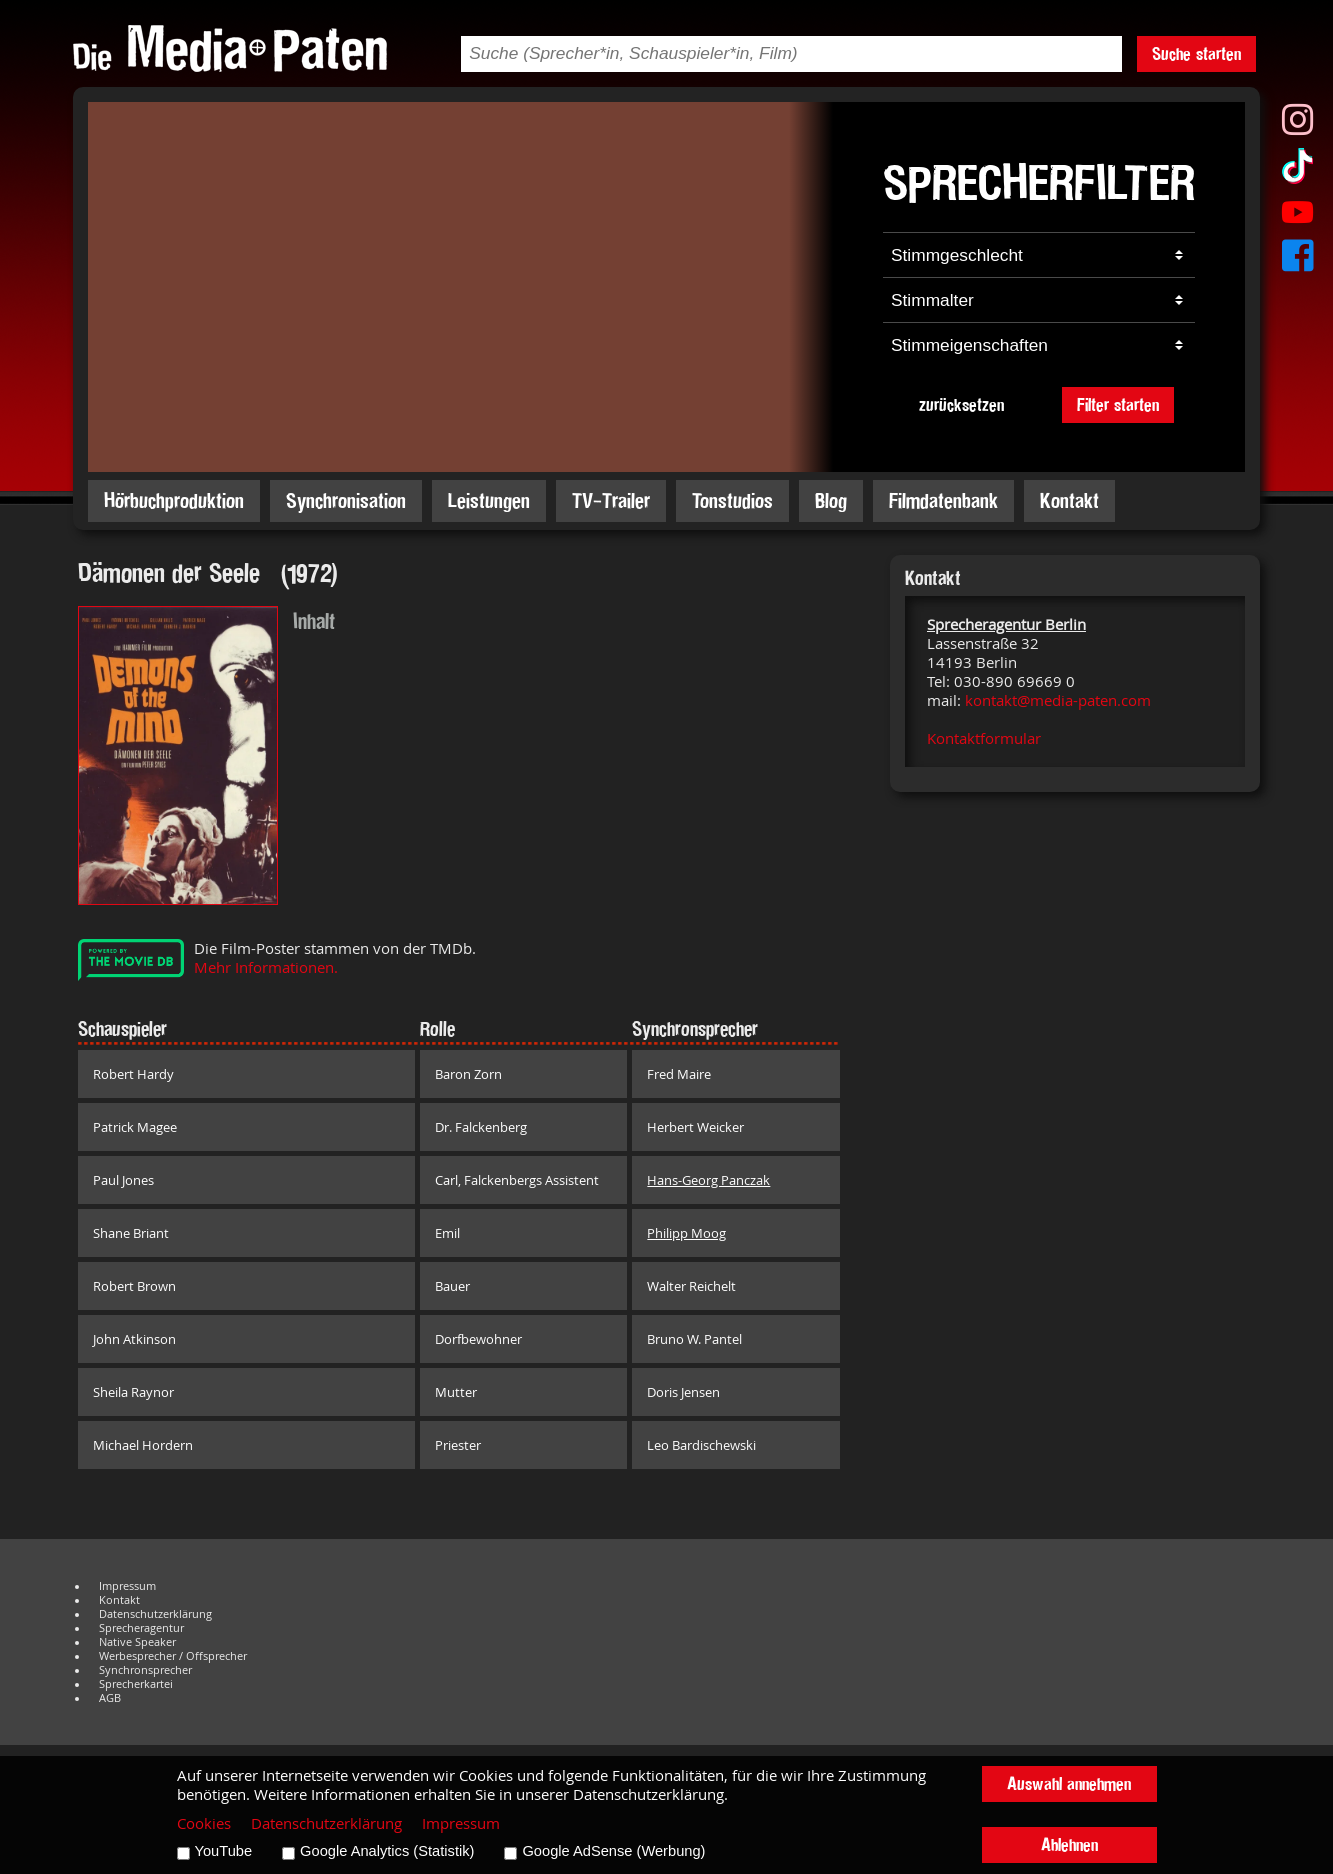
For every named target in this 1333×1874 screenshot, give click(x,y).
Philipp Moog (686, 1233)
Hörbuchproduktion (174, 500)
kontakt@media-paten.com (1058, 700)
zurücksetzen (961, 404)
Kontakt (1069, 500)
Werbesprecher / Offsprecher (173, 1656)
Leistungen (489, 500)
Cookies (204, 1823)
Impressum (127, 1586)
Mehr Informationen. (266, 967)
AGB (110, 1698)
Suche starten (1196, 53)
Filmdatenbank (943, 500)
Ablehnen (1069, 1844)
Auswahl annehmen (1069, 1783)
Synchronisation (346, 500)
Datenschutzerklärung (155, 1614)
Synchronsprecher (145, 1670)
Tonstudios (732, 500)
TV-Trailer (611, 500)
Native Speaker (137, 1642)
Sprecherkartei (136, 1684)
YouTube (224, 1851)
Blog (831, 500)
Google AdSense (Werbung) (613, 1851)
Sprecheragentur (141, 1628)
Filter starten (1118, 404)
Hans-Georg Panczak (708, 1180)
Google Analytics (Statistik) (387, 1851)
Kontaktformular (984, 738)
